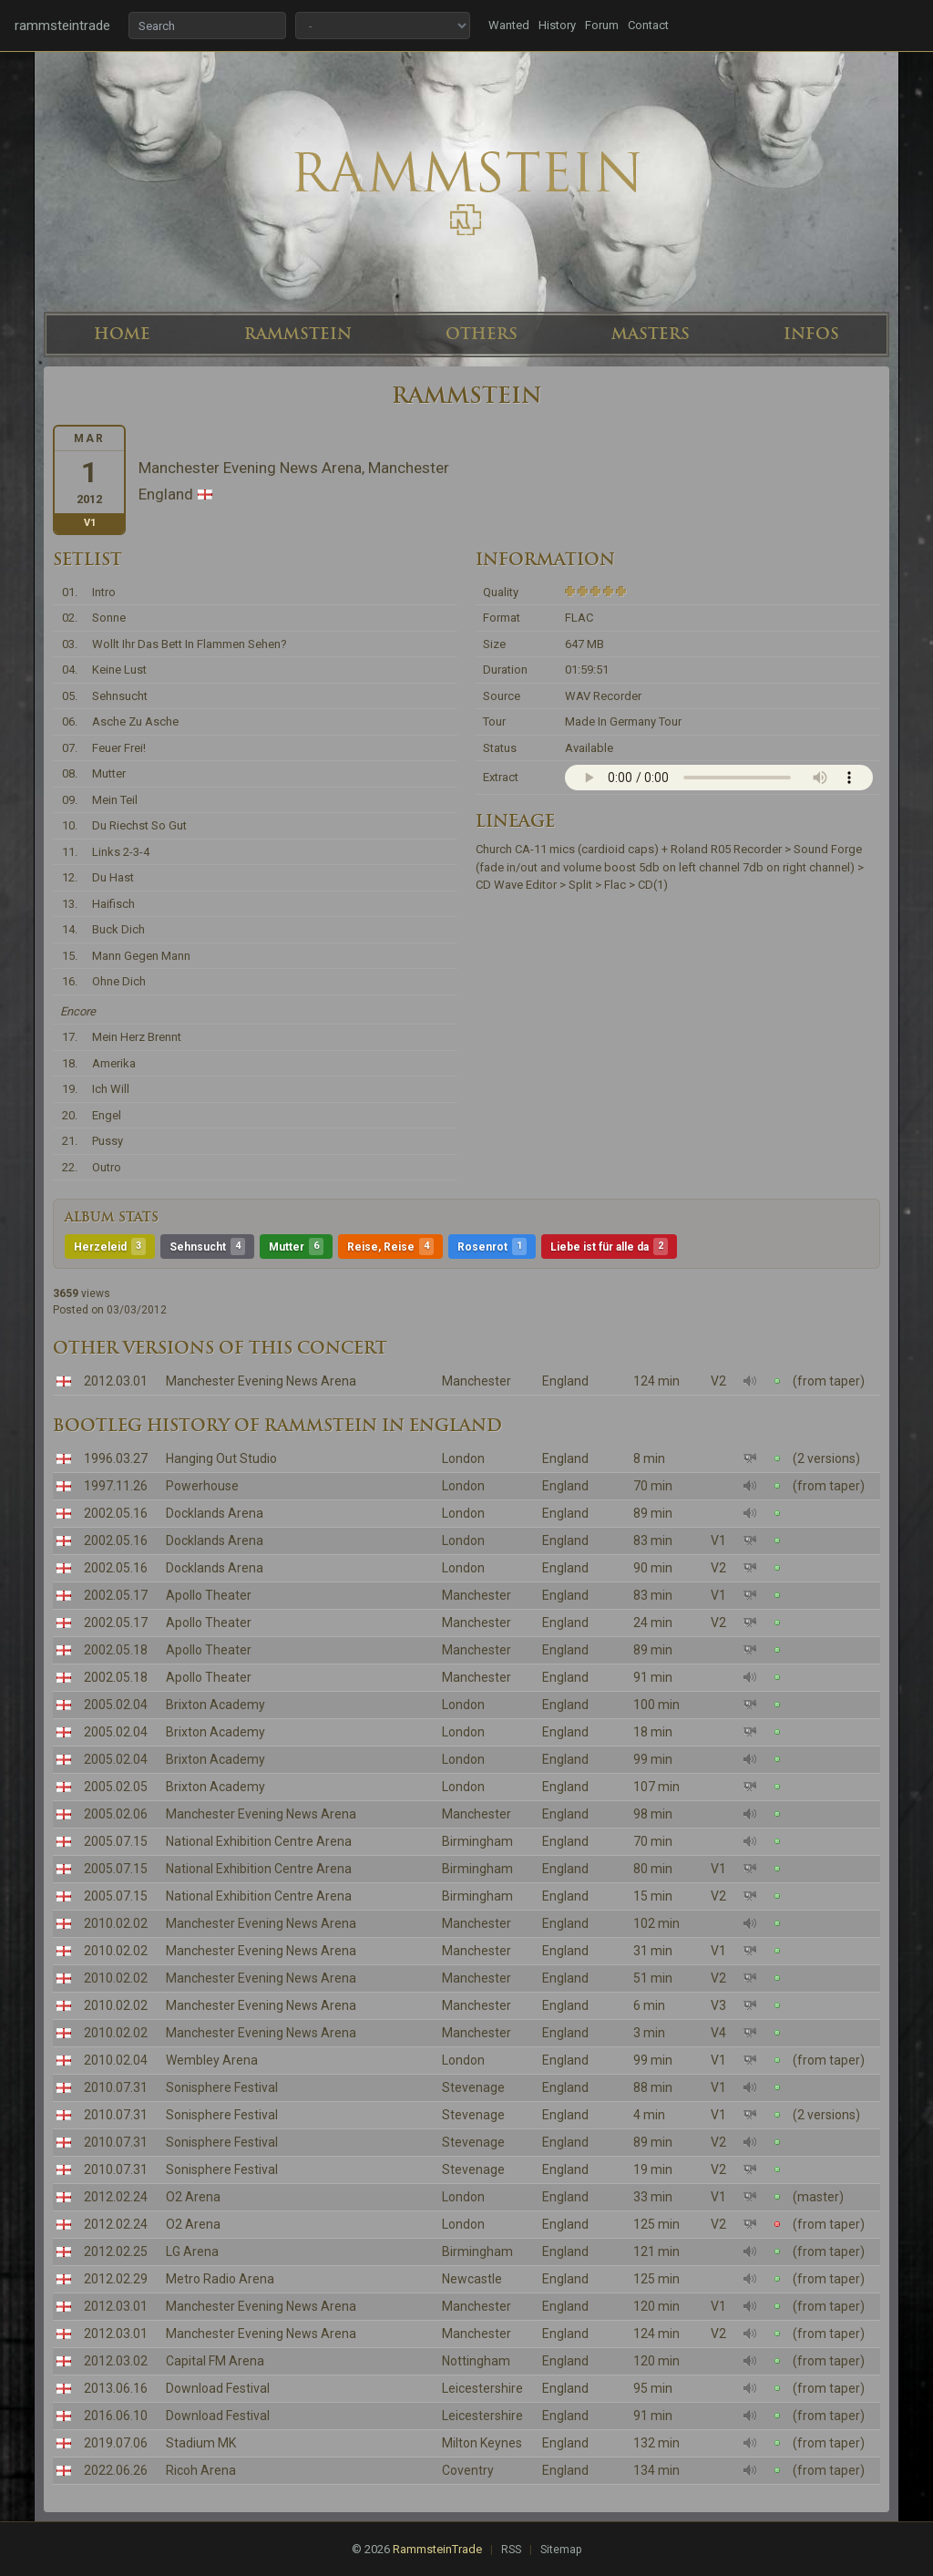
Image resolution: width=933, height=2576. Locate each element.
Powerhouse (202, 1486)
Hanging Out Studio (221, 1458)
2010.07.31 (116, 2087)
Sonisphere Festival (222, 2087)
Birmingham (477, 1841)
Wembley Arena (212, 2060)
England (565, 1381)
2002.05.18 (116, 1650)
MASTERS (650, 334)
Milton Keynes (482, 2443)
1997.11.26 (116, 1486)
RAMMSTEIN (298, 334)
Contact (648, 25)
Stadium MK (201, 2443)
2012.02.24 (116, 2197)
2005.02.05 (116, 1786)
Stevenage (473, 2087)
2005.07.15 (116, 1841)
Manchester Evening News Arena (261, 1381)
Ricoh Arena (201, 2470)
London (463, 1458)
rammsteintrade (62, 25)
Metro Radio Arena (220, 2279)
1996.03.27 (116, 1458)
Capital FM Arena (215, 2361)
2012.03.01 (116, 1381)
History (557, 25)
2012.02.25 (116, 2251)
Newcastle (472, 2279)
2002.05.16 (116, 1513)
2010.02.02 (116, 1923)
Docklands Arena (214, 1513)
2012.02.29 (116, 2279)
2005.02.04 (116, 1704)
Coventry (468, 2470)
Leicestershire (482, 2388)
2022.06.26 (116, 2470)
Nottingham (476, 2361)
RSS (511, 2549)
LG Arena (192, 2251)
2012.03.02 (116, 2361)
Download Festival (218, 2388)
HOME (122, 334)
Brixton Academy (215, 1704)
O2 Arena (193, 2197)
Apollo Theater (208, 1595)
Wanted (508, 25)
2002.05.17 (116, 1595)
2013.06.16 (116, 2388)
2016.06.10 (116, 2415)
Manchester (476, 1381)
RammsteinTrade (437, 2549)
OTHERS (482, 334)
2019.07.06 (116, 2443)
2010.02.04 (116, 2060)
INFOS (811, 334)
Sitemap (560, 2549)
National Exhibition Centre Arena (259, 1841)
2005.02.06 (116, 1814)
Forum (602, 25)
